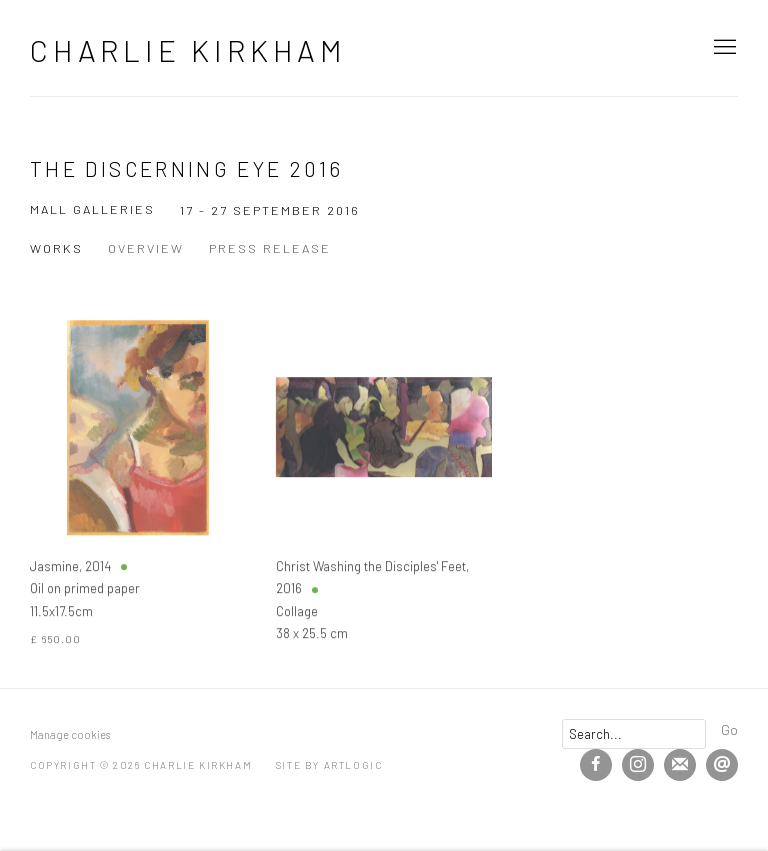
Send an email (722, 765)
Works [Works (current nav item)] (56, 248)
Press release (270, 248)
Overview (146, 248)
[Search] (634, 734)
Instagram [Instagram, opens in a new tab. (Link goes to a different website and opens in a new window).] (638, 765)
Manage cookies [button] (70, 734)
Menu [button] (723, 48)
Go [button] (729, 729)
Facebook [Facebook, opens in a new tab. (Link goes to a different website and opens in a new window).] (596, 765)
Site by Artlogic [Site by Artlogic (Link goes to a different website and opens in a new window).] (329, 765)
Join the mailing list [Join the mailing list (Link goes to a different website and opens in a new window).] (680, 765)
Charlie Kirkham (188, 50)
